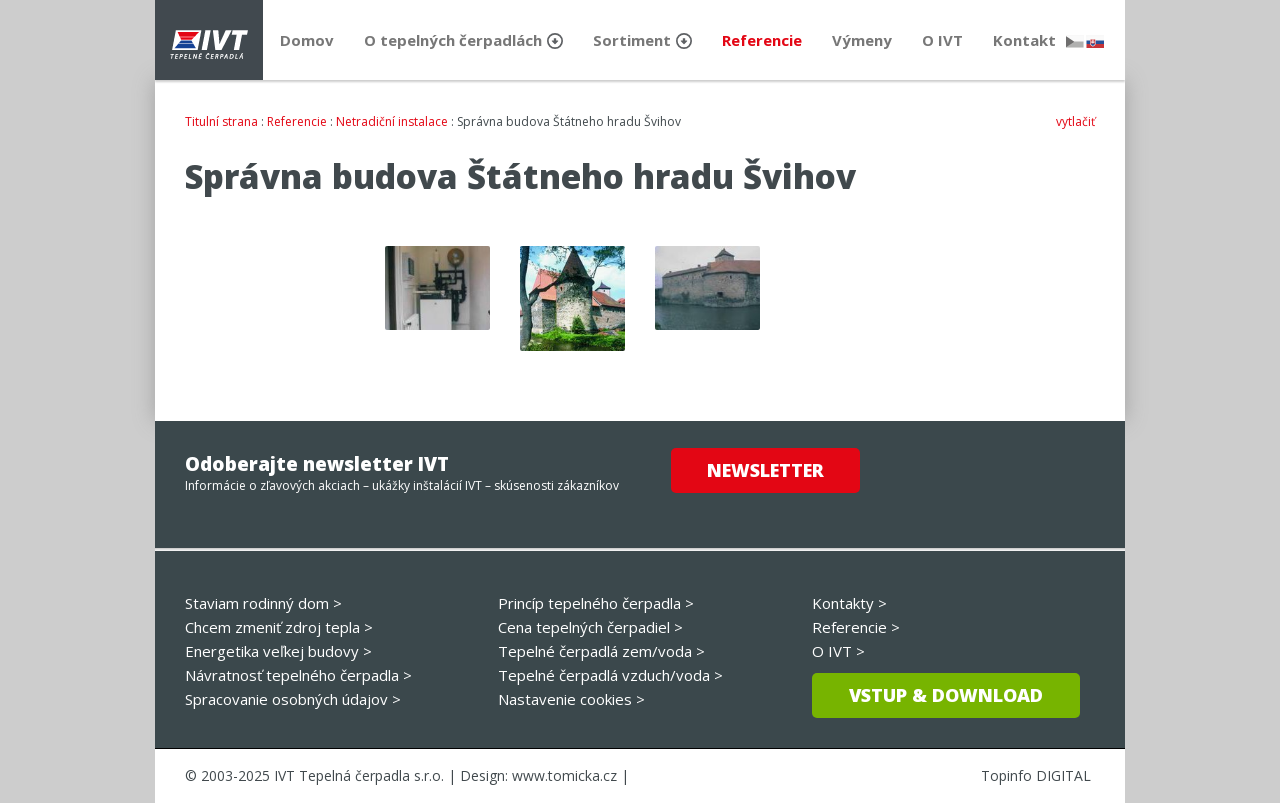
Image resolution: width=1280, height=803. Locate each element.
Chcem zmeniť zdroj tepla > (279, 627)
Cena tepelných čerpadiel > (590, 627)
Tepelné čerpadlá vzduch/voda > (610, 675)
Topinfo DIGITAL (1036, 775)
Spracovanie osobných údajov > (293, 699)
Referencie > (856, 627)
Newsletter (765, 470)
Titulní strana (221, 121)
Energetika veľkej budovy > (278, 651)
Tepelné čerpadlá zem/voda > (601, 651)
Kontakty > (849, 603)
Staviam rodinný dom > (263, 603)
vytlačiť (1075, 121)
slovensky (1095, 41)
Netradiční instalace (392, 121)
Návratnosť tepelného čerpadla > (298, 675)
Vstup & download (946, 695)
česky (1075, 41)
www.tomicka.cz (564, 775)
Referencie (297, 121)
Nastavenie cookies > (571, 699)
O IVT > (838, 651)
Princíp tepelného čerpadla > (596, 603)
